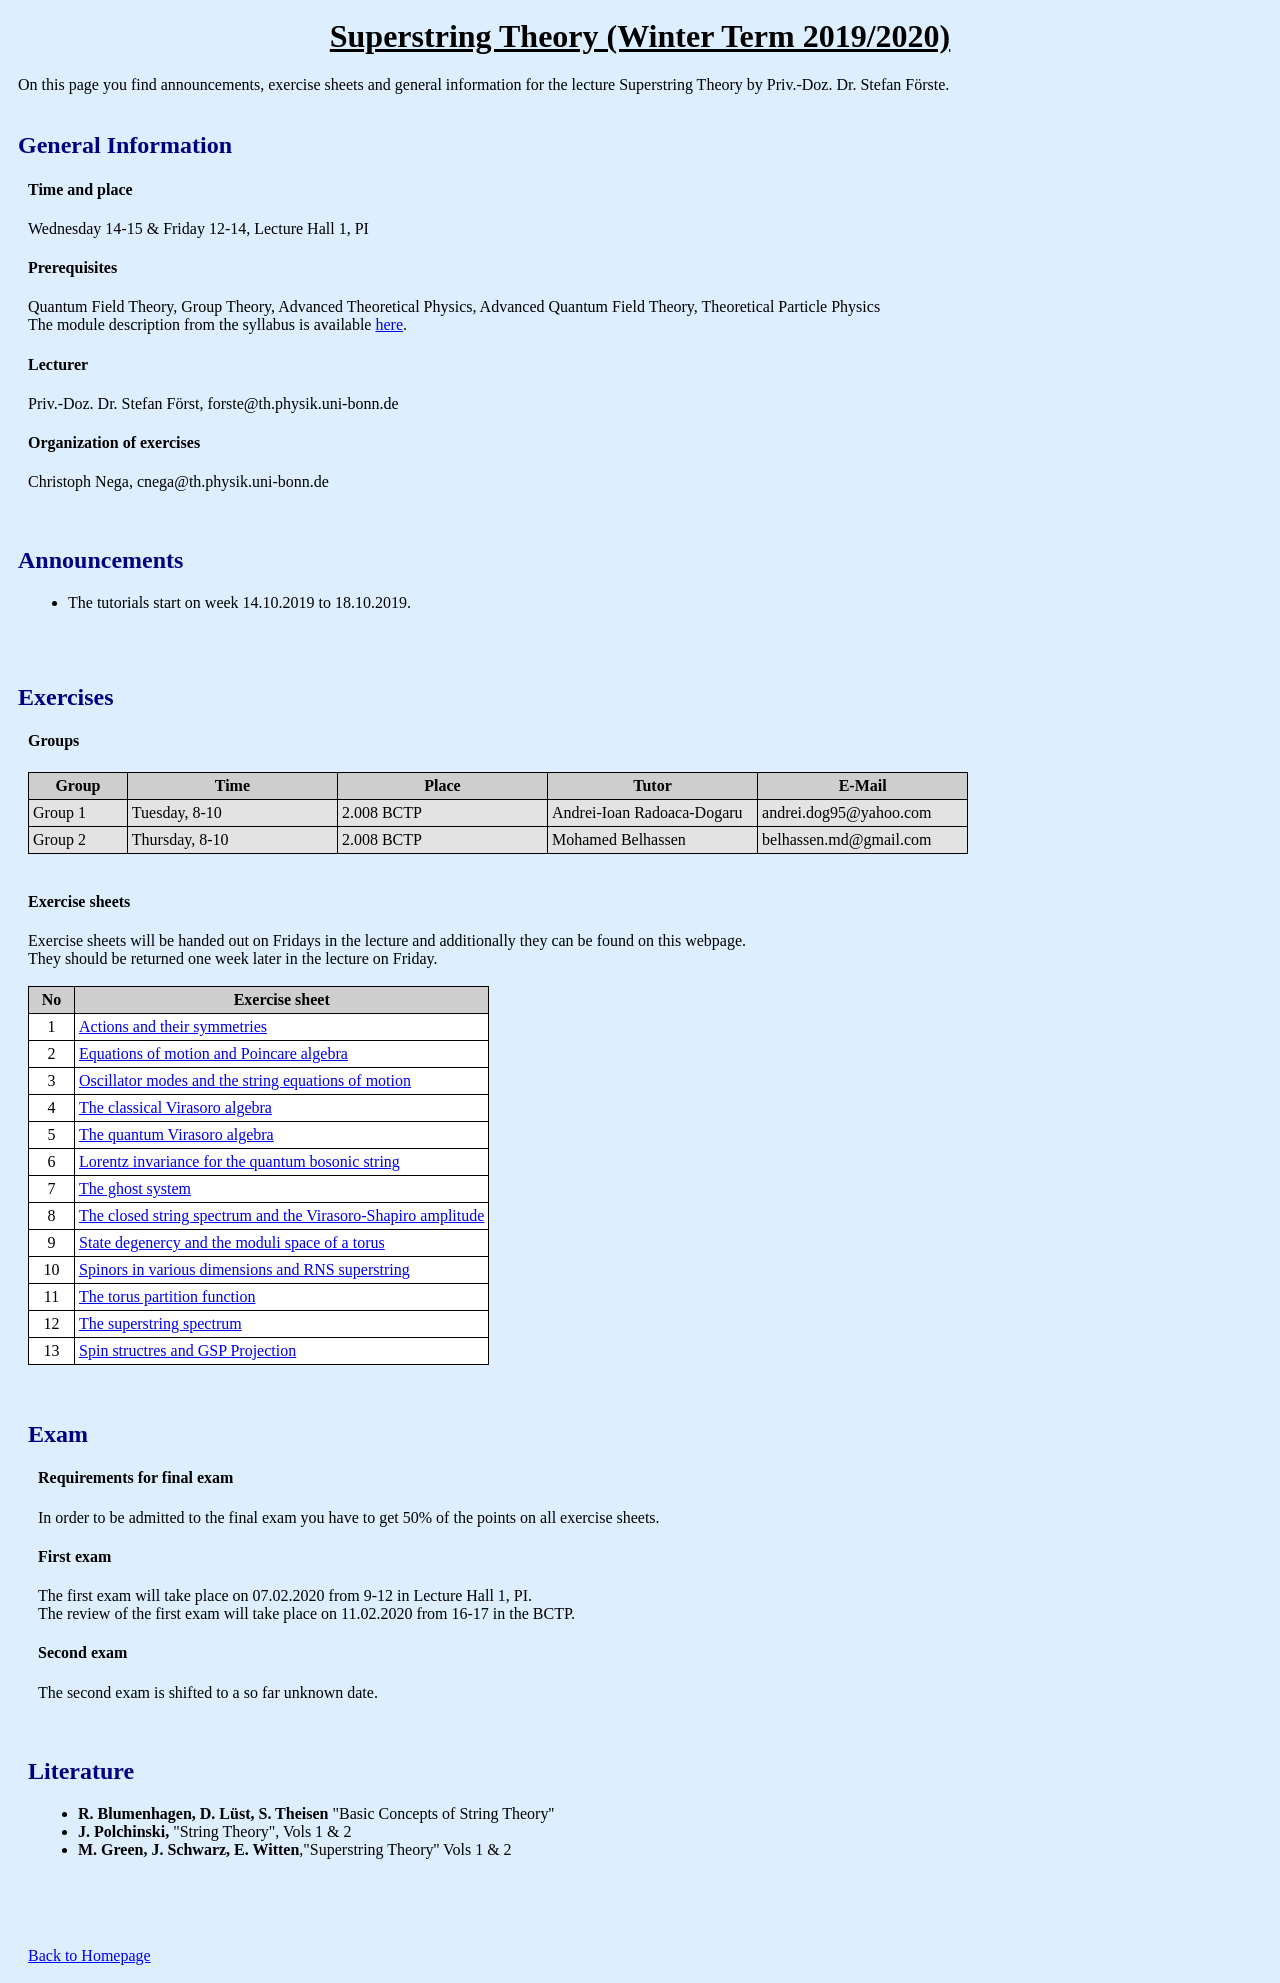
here (389, 324)
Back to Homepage (89, 1955)
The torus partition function (167, 1296)
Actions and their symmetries (173, 1026)
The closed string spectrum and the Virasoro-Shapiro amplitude (281, 1215)
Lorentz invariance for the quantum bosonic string (239, 1161)
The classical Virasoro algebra (175, 1107)
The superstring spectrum (160, 1323)
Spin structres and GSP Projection (187, 1350)
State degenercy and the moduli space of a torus (232, 1242)
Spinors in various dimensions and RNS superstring (244, 1269)
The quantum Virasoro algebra (176, 1134)
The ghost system (135, 1188)
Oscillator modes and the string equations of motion (245, 1080)
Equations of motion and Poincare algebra (213, 1053)
